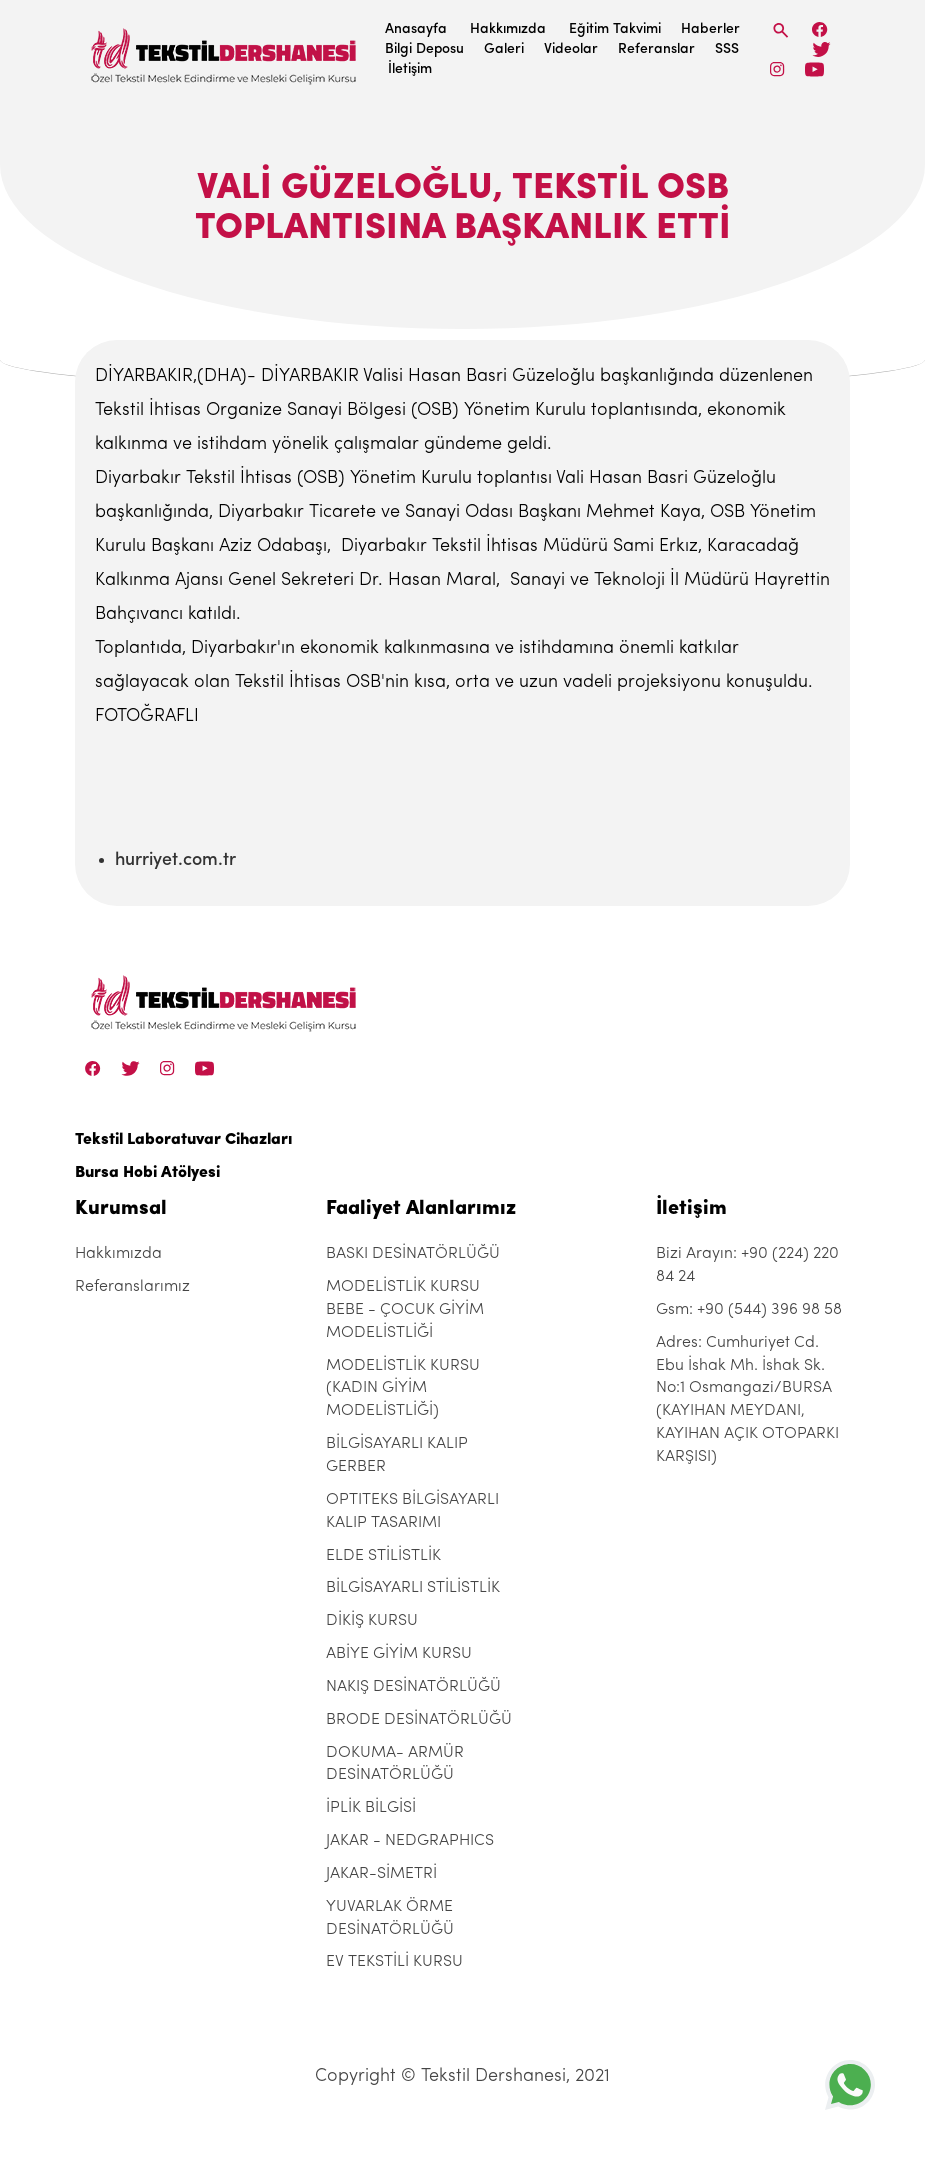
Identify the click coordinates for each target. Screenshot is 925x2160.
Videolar (571, 49)
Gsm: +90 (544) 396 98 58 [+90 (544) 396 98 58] (749, 1310)
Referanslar (656, 49)
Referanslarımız (132, 1287)
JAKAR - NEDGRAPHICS (410, 1841)
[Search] (781, 30)
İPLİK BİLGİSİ (371, 1808)
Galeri (504, 49)
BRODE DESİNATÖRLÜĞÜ (419, 1720)
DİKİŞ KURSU (372, 1621)
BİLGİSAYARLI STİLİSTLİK (413, 1588)
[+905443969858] (850, 2084)
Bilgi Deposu (424, 49)
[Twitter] (821, 49)
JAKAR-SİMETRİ (381, 1874)
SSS (727, 49)
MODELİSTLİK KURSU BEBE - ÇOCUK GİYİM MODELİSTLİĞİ (405, 1310)
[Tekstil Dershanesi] (225, 50)
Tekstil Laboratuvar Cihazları (183, 1140)
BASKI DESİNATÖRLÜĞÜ (413, 1254)
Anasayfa (416, 29)
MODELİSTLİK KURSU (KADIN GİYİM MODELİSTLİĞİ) (403, 1389)
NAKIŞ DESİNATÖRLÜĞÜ (413, 1687)
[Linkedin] (814, 69)
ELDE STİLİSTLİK (383, 1556)
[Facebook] (820, 29)
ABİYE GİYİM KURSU (399, 1654)
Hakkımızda (508, 29)
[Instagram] (777, 69)
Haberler (710, 29)
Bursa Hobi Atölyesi (147, 1173)
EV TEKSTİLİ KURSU (394, 1962)
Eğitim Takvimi (615, 29)
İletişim (410, 69)
